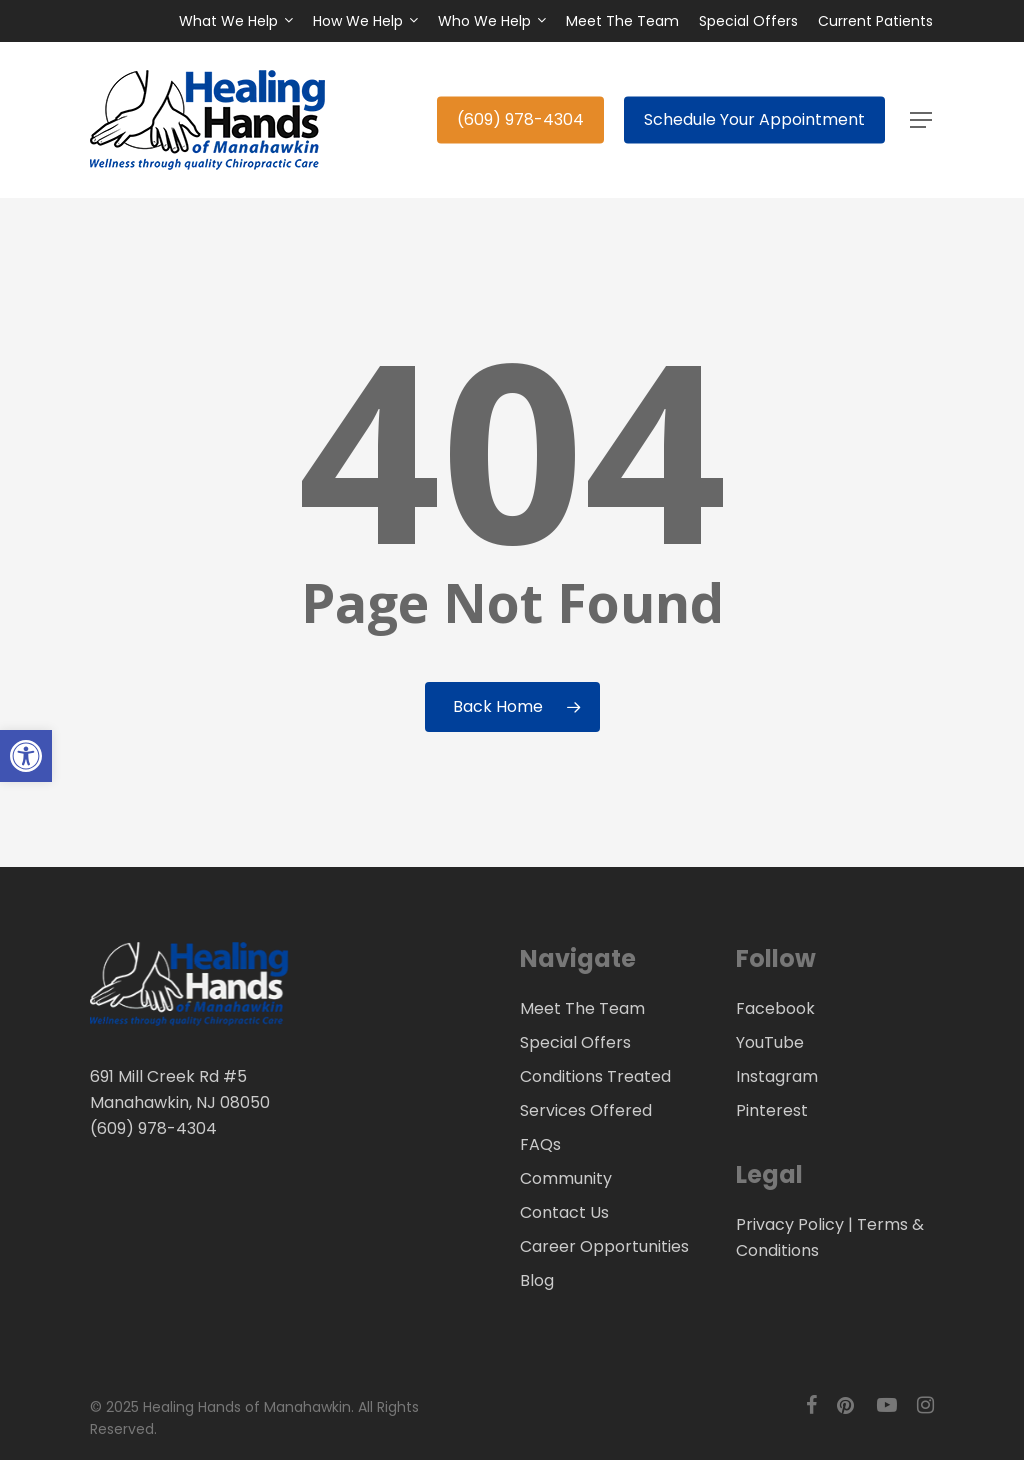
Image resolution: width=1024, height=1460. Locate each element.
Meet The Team (582, 1008)
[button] (922, 120)
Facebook (775, 1008)
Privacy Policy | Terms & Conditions (830, 1237)
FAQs (540, 1144)
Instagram (777, 1076)
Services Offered (586, 1110)
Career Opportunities (604, 1246)
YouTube (770, 1042)
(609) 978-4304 (153, 1128)
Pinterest (772, 1110)
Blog (537, 1280)
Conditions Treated (595, 1076)
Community (566, 1178)
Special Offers (575, 1042)
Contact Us (564, 1212)
